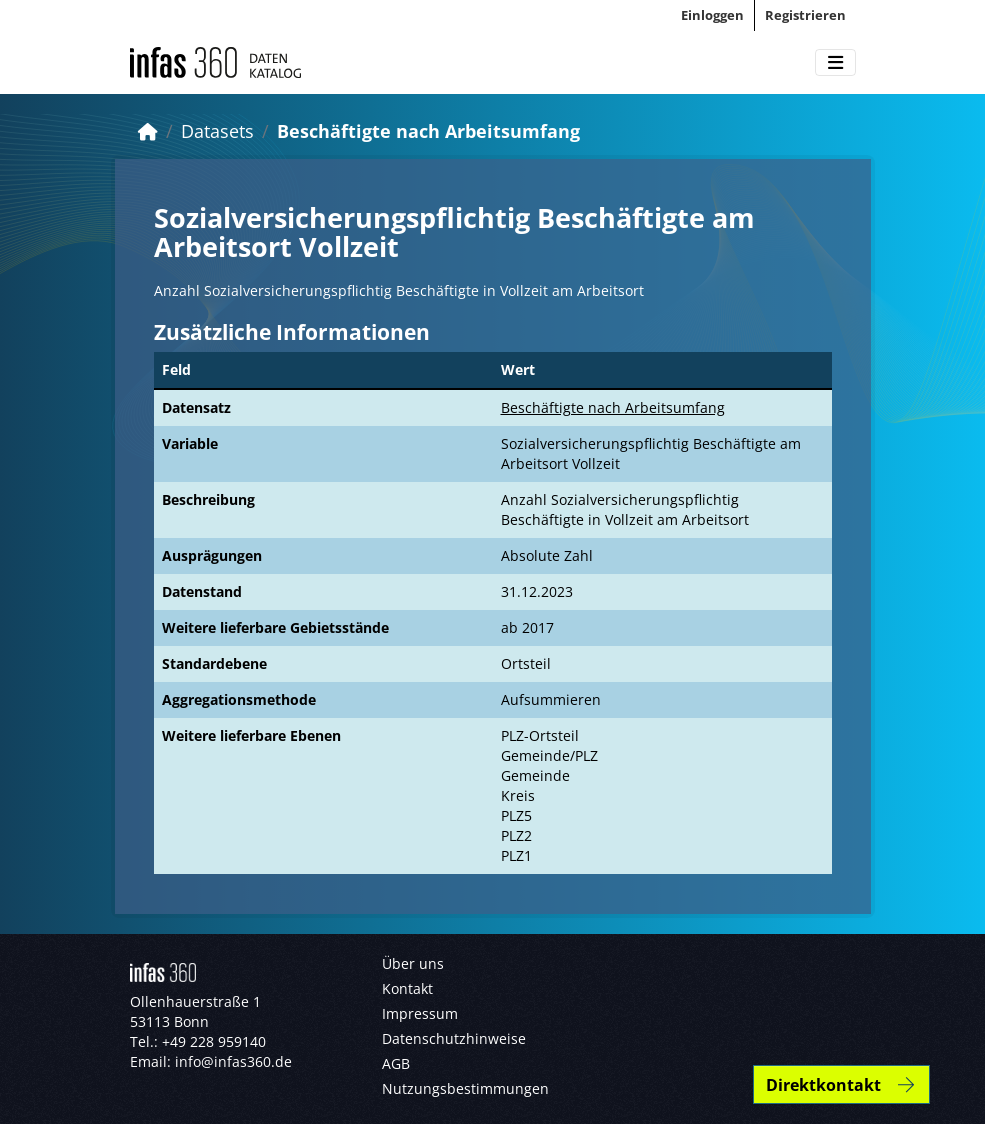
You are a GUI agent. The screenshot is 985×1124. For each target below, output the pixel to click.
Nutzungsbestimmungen (465, 1088)
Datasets (217, 131)
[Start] (148, 131)
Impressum (420, 1013)
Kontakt (407, 988)
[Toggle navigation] (835, 63)
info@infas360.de (233, 1061)
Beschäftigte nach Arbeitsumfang (428, 131)
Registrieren (805, 15)
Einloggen (712, 15)
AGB (396, 1063)
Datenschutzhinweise (454, 1038)
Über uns (413, 963)
